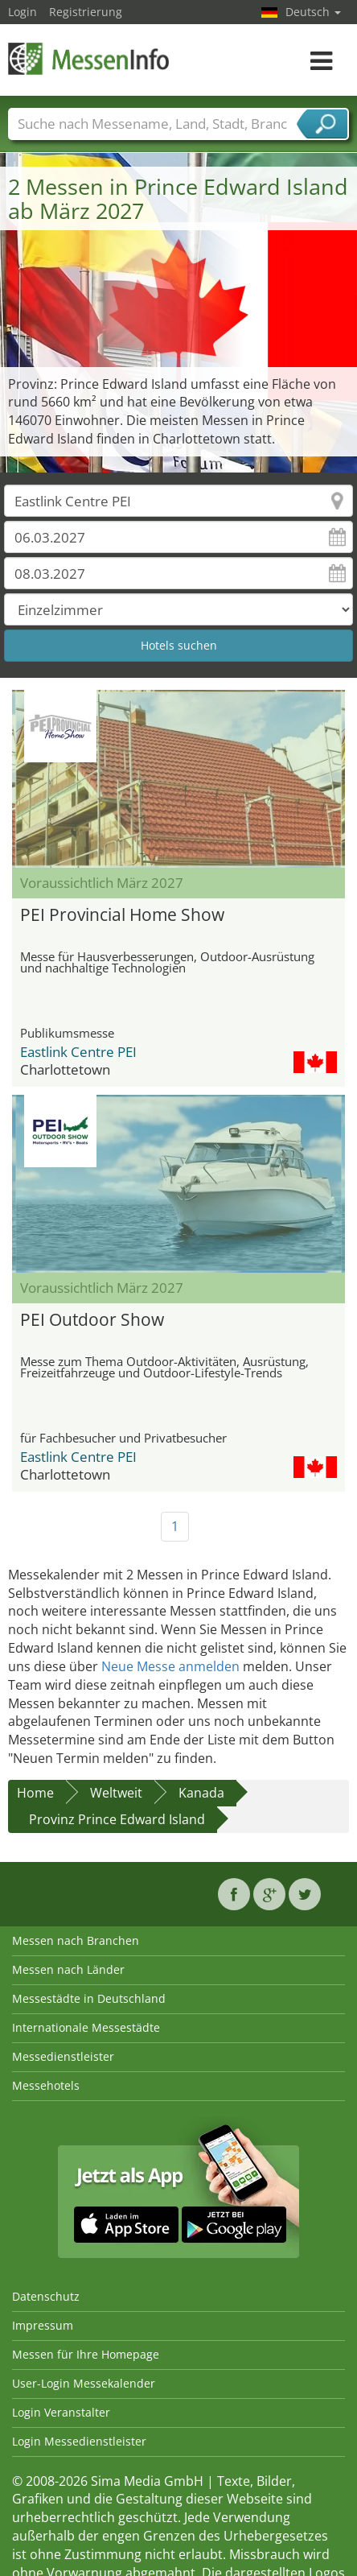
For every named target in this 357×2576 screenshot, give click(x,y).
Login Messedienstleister (79, 2441)
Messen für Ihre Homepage (85, 2354)
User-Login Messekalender (83, 2383)
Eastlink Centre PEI (78, 1051)
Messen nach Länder (68, 1969)
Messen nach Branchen (75, 1940)
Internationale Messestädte (86, 2027)
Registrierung (85, 11)
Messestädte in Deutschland (89, 1998)
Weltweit (116, 1793)
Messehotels (46, 2085)
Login (22, 11)
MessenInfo (88, 58)
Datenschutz (46, 2296)
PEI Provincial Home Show (122, 914)
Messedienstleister (63, 2056)
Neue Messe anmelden (170, 1666)
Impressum (42, 2325)
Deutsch (313, 11)
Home (35, 1793)
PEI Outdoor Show (92, 1319)
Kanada (201, 1793)
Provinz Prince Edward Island (117, 1819)
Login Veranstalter (61, 2412)
